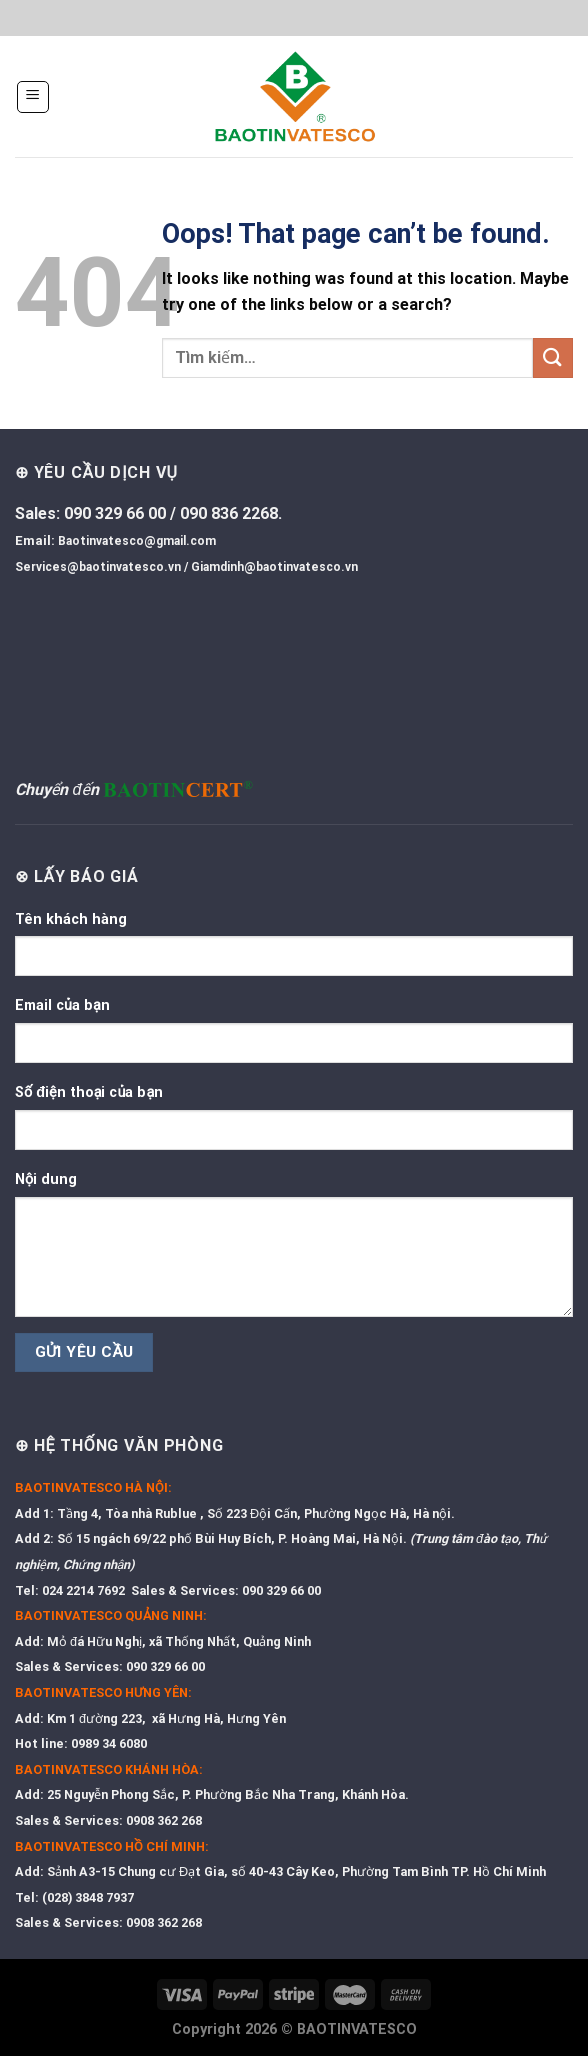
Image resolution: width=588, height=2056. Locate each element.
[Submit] (553, 357)
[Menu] (33, 97)
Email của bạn (62, 1005)
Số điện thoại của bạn (89, 1092)
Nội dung (46, 1179)
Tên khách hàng (71, 919)
